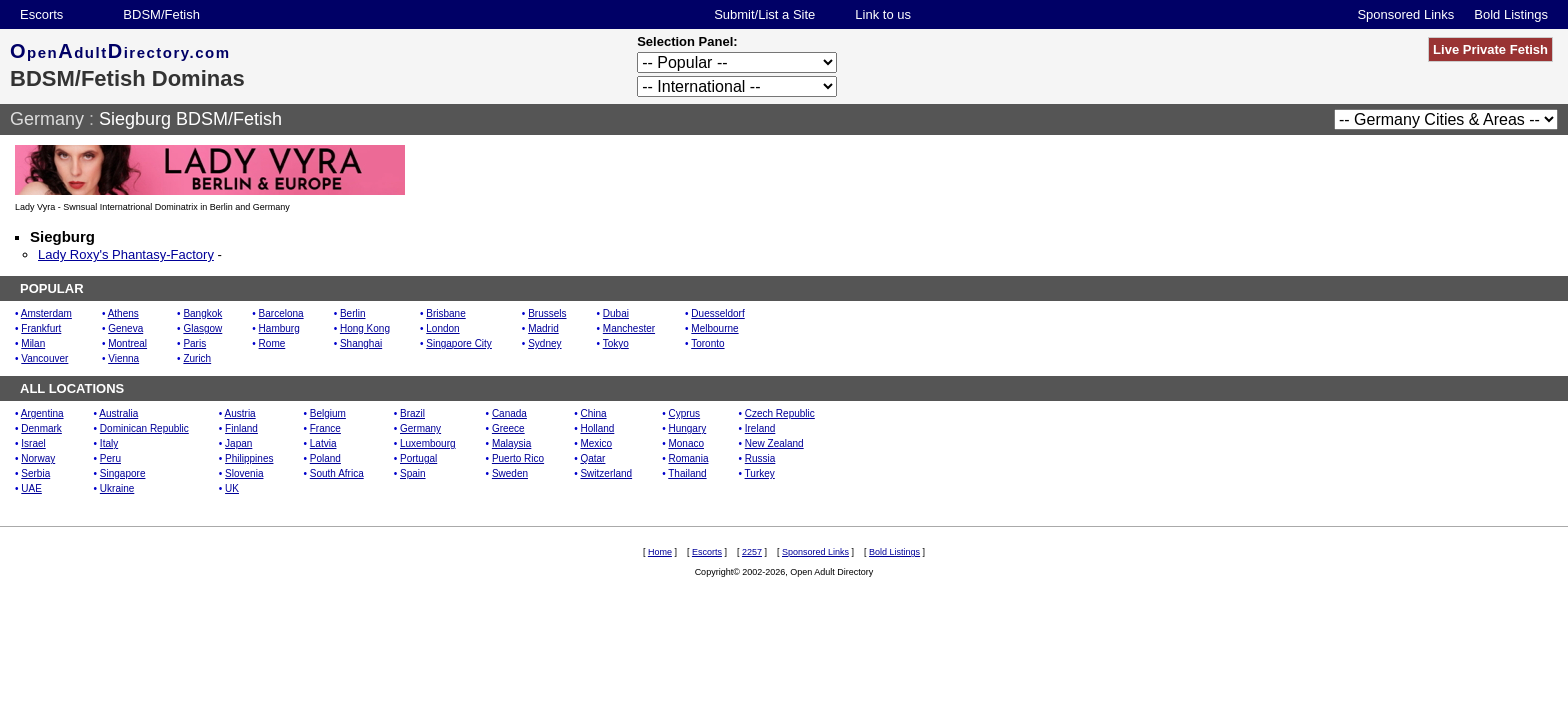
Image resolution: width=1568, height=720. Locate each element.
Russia (760, 458)
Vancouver (44, 358)
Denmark (41, 428)
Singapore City (459, 343)
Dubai (616, 313)
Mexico (596, 443)
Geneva (125, 328)
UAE (31, 488)
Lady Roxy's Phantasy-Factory (126, 254)
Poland (325, 458)
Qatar (592, 458)
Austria (240, 413)
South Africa (337, 473)
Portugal (418, 458)
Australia (118, 413)
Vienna (123, 358)
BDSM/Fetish (161, 14)
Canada (509, 413)
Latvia (323, 443)
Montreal (127, 343)
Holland (597, 428)
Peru (110, 458)
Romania (688, 458)
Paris (194, 343)
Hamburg (279, 328)
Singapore (123, 473)
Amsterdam (46, 313)
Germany (47, 119)
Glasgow (202, 328)
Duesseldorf (717, 313)
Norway (38, 458)
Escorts (41, 14)
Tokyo (616, 343)
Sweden (510, 473)
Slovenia (244, 473)
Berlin (353, 313)
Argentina (42, 413)
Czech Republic (780, 413)
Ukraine (117, 488)
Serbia (35, 473)
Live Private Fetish (1490, 49)
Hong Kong (365, 328)
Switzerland (606, 473)
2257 (752, 552)
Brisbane (445, 313)
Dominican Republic (144, 428)
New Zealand (774, 443)
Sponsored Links (1405, 14)
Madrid (543, 328)
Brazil (412, 413)
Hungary (687, 428)
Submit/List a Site (764, 14)
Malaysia (511, 443)
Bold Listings (1511, 14)
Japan (238, 443)
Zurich (197, 358)
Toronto (707, 343)
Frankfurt (41, 328)
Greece (508, 428)
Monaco (686, 443)
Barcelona (281, 313)
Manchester (629, 328)
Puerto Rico (518, 458)
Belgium (328, 413)
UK (232, 488)
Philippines (249, 458)
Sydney (544, 343)
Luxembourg (428, 443)
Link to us (883, 14)
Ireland (760, 428)
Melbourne (714, 328)
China (593, 413)
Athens (123, 313)
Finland (241, 428)
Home (660, 552)
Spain (413, 473)
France (325, 428)
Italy (109, 443)
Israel (33, 443)
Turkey (760, 473)
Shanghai (361, 343)
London (442, 328)
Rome (272, 343)
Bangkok (202, 313)
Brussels (547, 313)
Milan (33, 343)
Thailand (687, 473)
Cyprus (684, 413)
